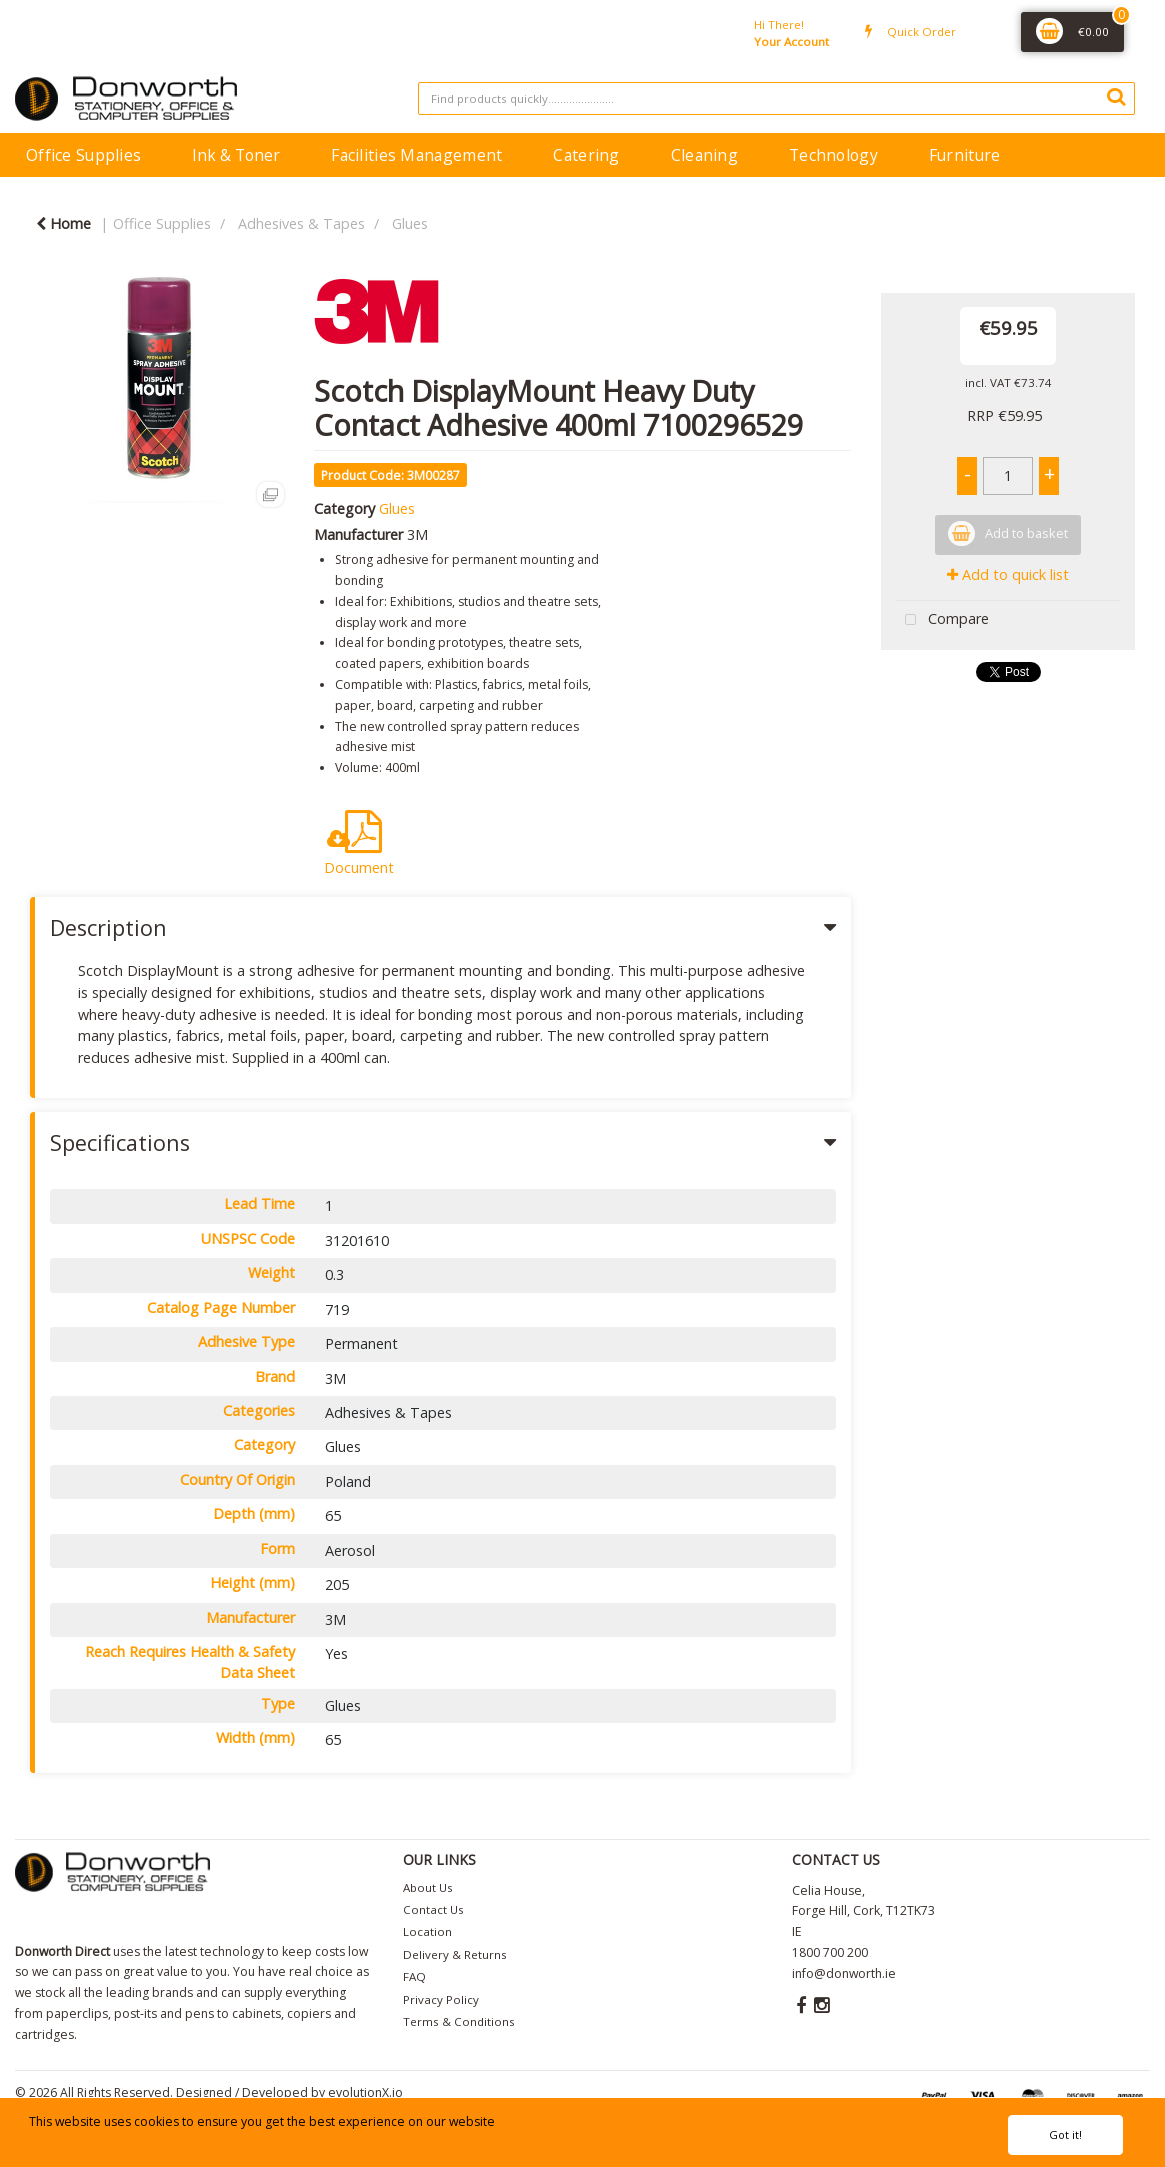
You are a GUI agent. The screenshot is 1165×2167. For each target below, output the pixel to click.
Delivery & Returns (455, 1954)
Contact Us (433, 1909)
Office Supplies (83, 155)
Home (63, 223)
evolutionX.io (365, 2092)
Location (427, 1931)
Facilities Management (416, 155)
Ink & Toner (236, 155)
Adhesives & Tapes (301, 223)
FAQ (414, 1976)
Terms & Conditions (459, 2021)
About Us (428, 1887)
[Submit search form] (1116, 96)
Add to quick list (1008, 574)
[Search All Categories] (776, 98)
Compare (943, 620)
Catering (586, 155)
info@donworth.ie (844, 1973)
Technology (833, 155)
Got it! (1065, 2134)
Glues (410, 223)
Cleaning (704, 155)
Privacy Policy (441, 1999)
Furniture (965, 155)
